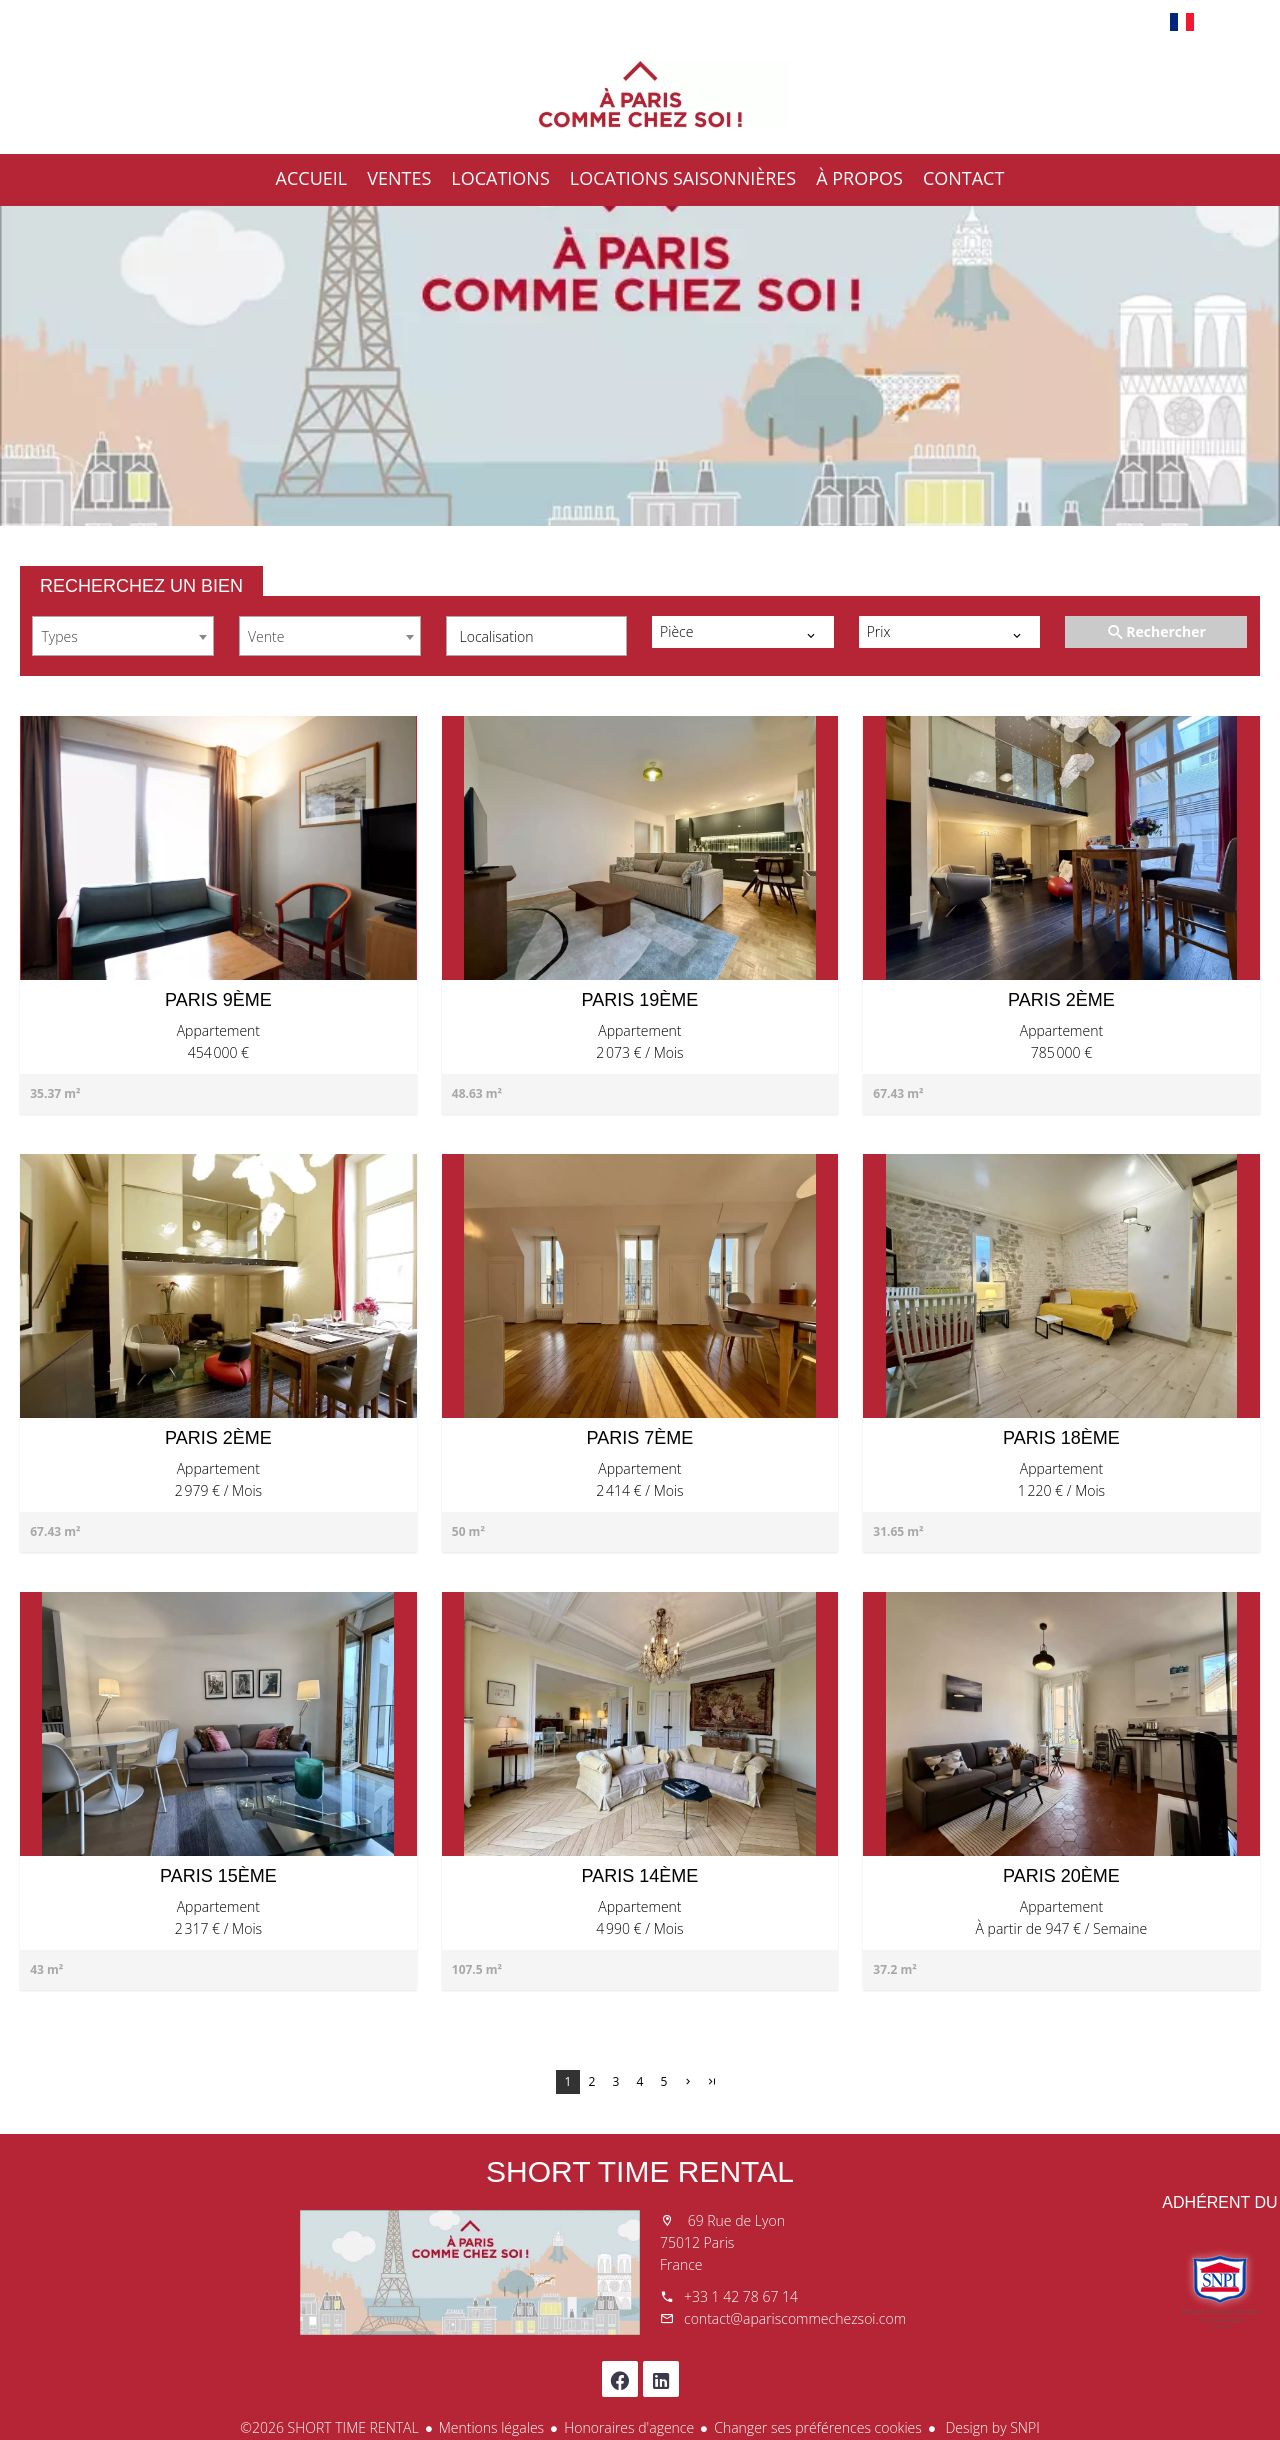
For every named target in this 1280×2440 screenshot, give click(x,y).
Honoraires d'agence (629, 2427)
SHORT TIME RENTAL (640, 2171)
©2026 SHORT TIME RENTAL (329, 2427)
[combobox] (123, 636)
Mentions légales (491, 2427)
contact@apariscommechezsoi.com (795, 2318)
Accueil (640, 94)
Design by (991, 2427)
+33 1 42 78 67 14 (741, 2296)
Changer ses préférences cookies (818, 2427)
